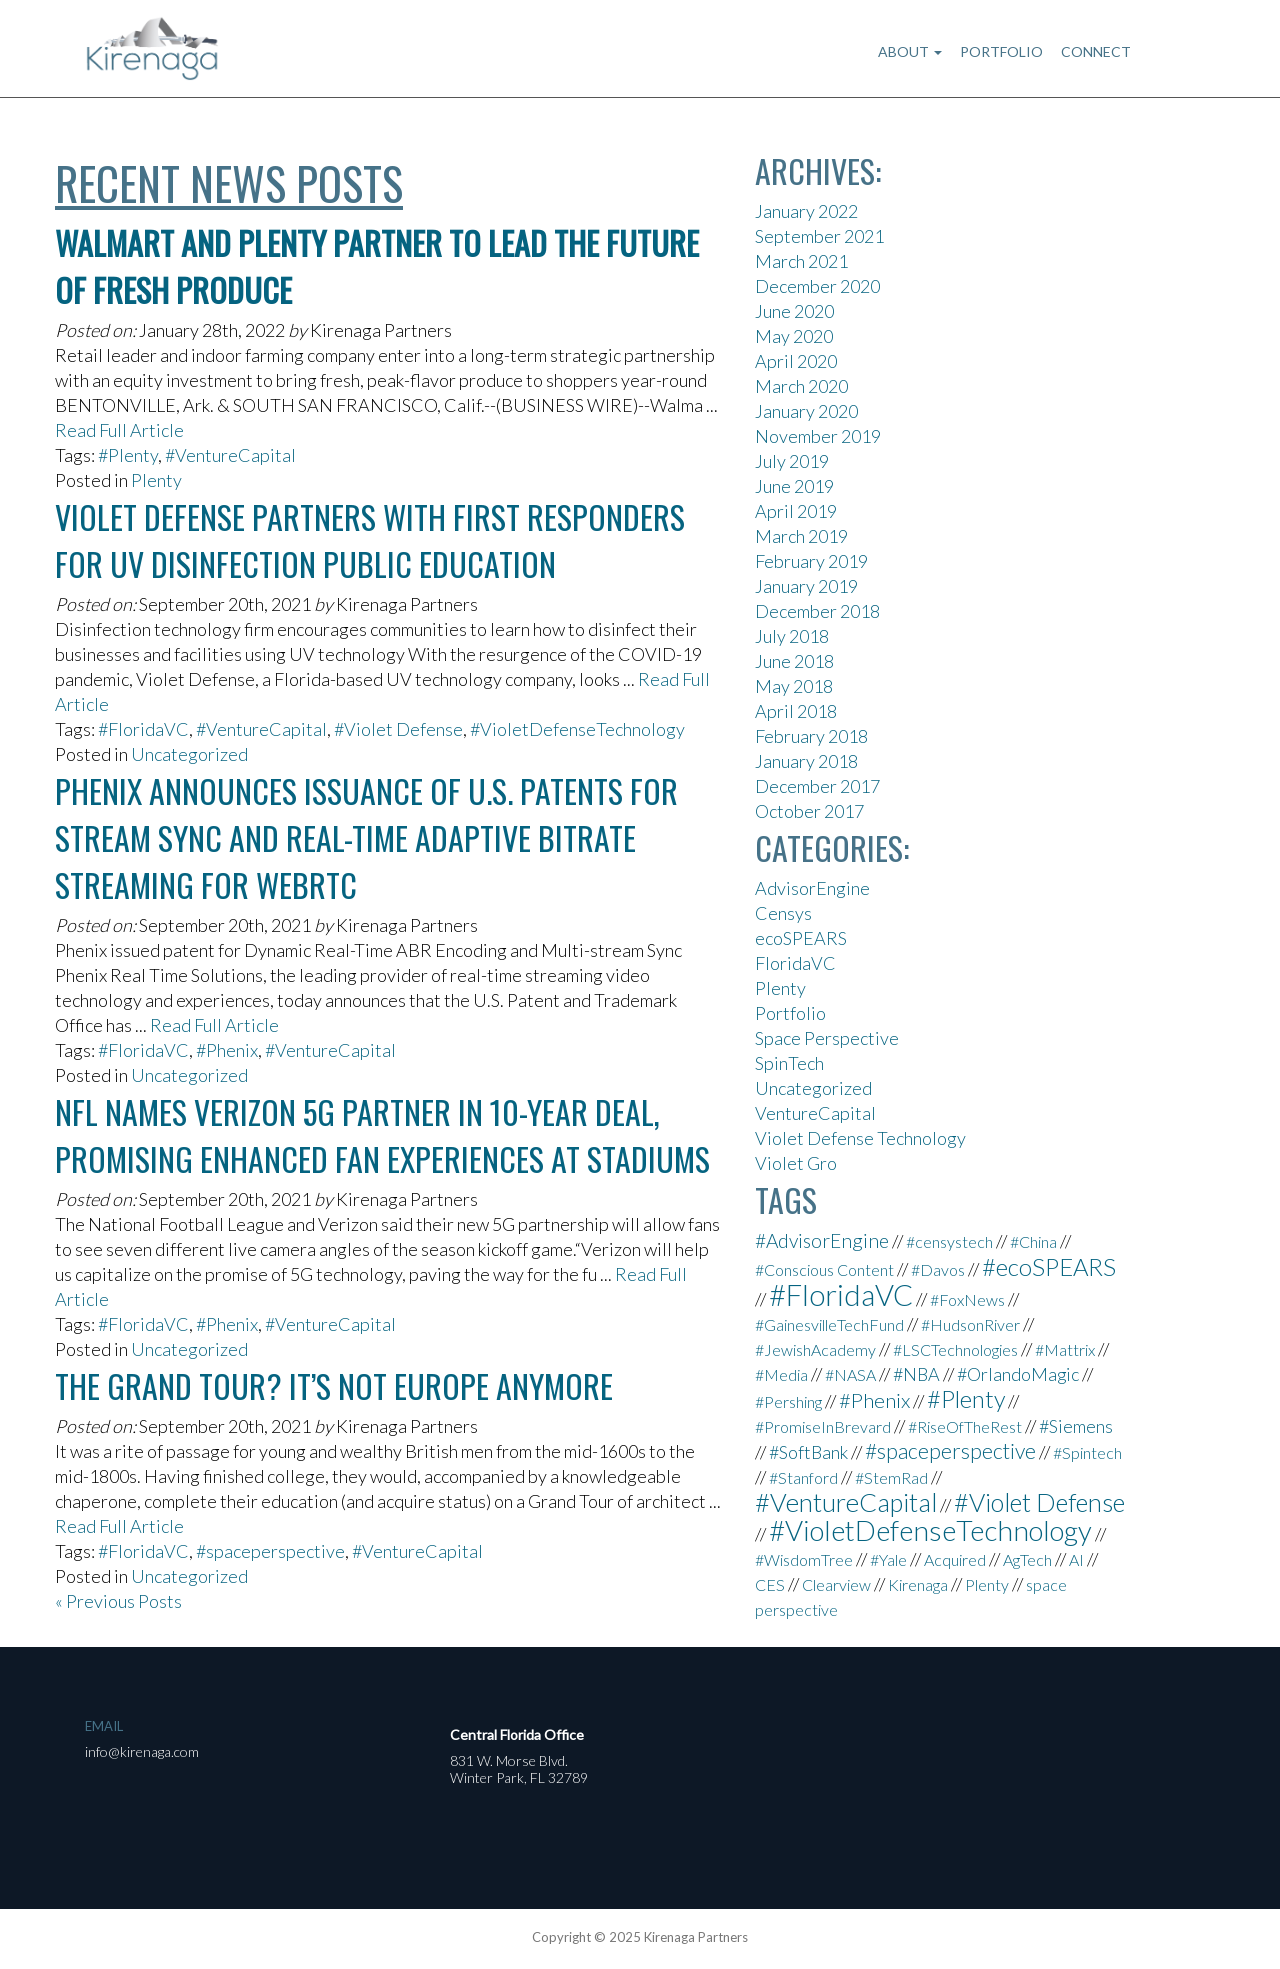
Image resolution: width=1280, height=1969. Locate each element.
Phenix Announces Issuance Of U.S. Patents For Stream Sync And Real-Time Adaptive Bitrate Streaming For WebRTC (366, 837)
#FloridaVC (143, 729)
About (910, 51)
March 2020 (801, 386)
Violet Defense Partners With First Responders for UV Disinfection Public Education (370, 540)
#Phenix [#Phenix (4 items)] (874, 1400)
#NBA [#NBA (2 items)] (916, 1374)
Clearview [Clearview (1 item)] (836, 1584)
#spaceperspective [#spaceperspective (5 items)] (950, 1451)
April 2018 (796, 711)
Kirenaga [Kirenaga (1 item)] (918, 1584)
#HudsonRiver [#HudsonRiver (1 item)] (970, 1324)
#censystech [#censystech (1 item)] (949, 1241)
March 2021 (801, 261)
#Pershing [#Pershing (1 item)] (788, 1401)
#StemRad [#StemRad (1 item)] (891, 1477)
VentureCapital (815, 1113)
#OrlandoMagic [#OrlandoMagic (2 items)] (1018, 1374)
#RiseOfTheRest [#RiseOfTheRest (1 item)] (965, 1426)
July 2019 (792, 461)
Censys (783, 913)
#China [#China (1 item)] (1033, 1241)
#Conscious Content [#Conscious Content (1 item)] (824, 1269)
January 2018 (806, 761)
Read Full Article (119, 430)
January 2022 (806, 211)
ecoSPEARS (801, 938)
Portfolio (1001, 51)
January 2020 (806, 411)
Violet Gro (796, 1163)
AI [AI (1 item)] (1076, 1559)
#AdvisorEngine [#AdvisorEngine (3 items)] (822, 1240)
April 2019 (796, 511)
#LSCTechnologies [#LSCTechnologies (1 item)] (955, 1349)
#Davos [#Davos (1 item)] (938, 1269)
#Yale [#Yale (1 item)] (888, 1559)
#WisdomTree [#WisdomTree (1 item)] (804, 1559)
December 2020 (817, 286)
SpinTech (789, 1063)
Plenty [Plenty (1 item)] (987, 1584)
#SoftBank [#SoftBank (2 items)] (808, 1452)
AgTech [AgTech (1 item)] (1027, 1559)
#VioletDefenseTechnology (577, 729)
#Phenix (227, 1050)
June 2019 (794, 486)
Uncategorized (189, 754)
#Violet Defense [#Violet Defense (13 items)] (1039, 1502)
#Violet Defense (398, 729)
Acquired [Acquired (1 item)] (955, 1559)
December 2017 (817, 786)
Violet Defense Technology (860, 1138)
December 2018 (817, 611)
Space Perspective (827, 1038)
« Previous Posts (118, 1601)
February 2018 (811, 736)
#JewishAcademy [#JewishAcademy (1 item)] (815, 1349)
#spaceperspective (270, 1551)
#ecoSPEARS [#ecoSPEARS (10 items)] (1049, 1266)
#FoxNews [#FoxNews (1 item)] (967, 1299)
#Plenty (128, 455)
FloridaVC (795, 963)
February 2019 (811, 561)
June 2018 (794, 661)
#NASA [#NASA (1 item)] (850, 1374)
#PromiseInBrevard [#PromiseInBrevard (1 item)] (823, 1426)
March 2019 (801, 536)
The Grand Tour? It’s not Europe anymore (334, 1385)
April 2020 (796, 361)
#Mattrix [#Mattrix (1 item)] (1065, 1349)
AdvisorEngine (812, 888)
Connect (1096, 51)
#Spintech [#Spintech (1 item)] (1087, 1452)
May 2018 (794, 686)
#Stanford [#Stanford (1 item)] (803, 1477)
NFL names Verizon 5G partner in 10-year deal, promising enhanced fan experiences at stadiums (382, 1135)
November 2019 (818, 436)
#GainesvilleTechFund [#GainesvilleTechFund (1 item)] (829, 1324)
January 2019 (806, 586)
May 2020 (794, 336)
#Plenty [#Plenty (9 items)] (966, 1399)
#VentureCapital (230, 455)
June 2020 (794, 311)
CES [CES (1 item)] (770, 1584)
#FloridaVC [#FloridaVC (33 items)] (841, 1294)
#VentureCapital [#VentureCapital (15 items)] (846, 1502)
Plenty (156, 480)
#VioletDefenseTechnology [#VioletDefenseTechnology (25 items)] (930, 1530)
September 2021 (819, 236)
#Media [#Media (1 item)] (781, 1374)
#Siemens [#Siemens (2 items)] (1076, 1426)
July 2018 (792, 636)
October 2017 (809, 811)
